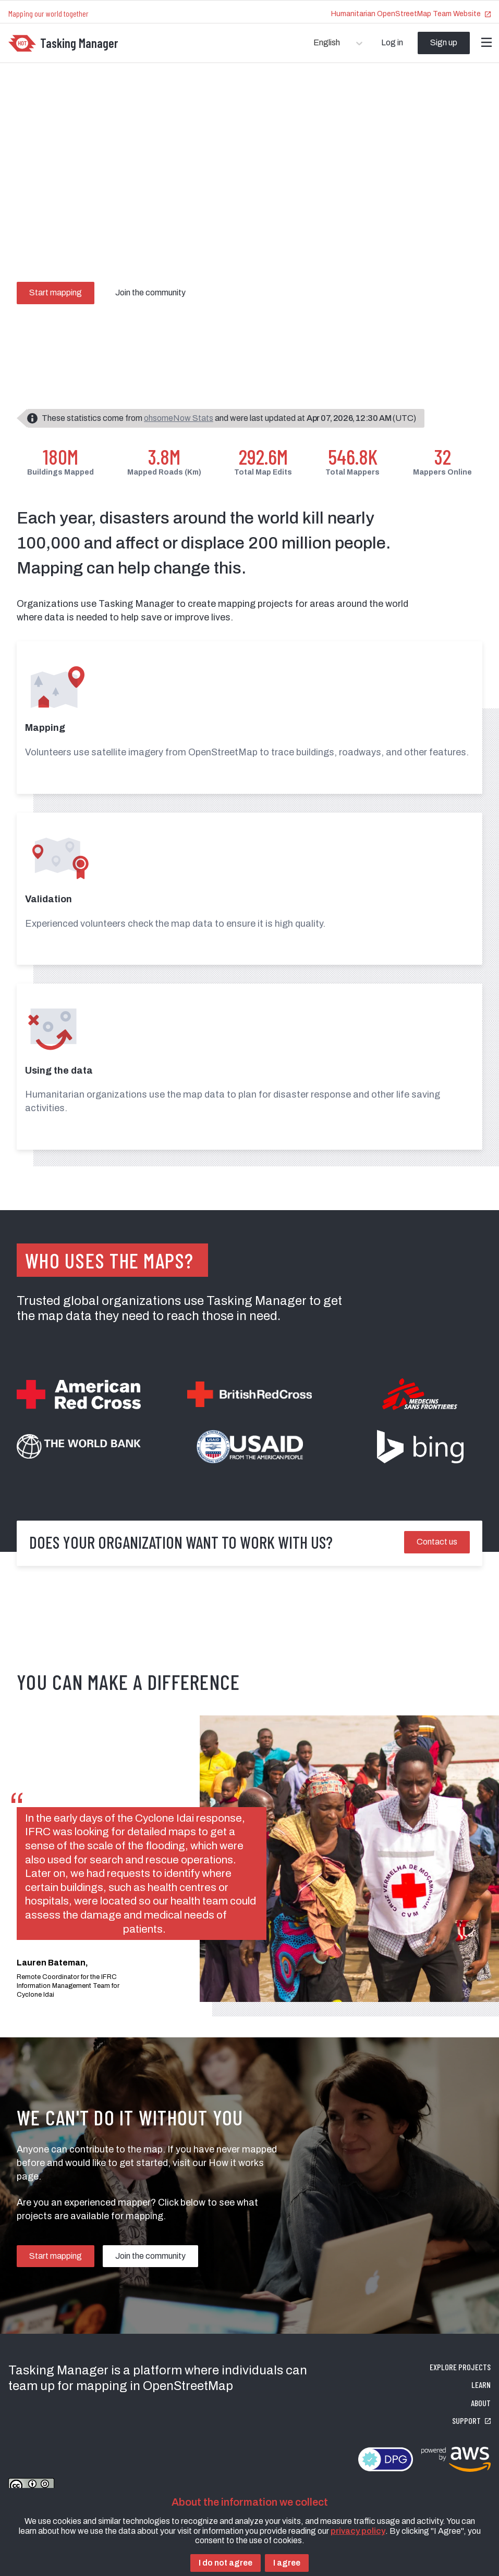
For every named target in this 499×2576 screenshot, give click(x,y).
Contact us (437, 1541)
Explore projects (460, 2367)
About (481, 2403)
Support (471, 2420)
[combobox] (314, 42)
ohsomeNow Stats (178, 418)
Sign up (443, 42)
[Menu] (486, 42)
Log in (392, 42)
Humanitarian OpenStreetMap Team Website (411, 14)
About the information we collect (250, 2502)
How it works (236, 2163)
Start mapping (55, 292)
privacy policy (358, 2531)
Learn (481, 2385)
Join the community (150, 292)
